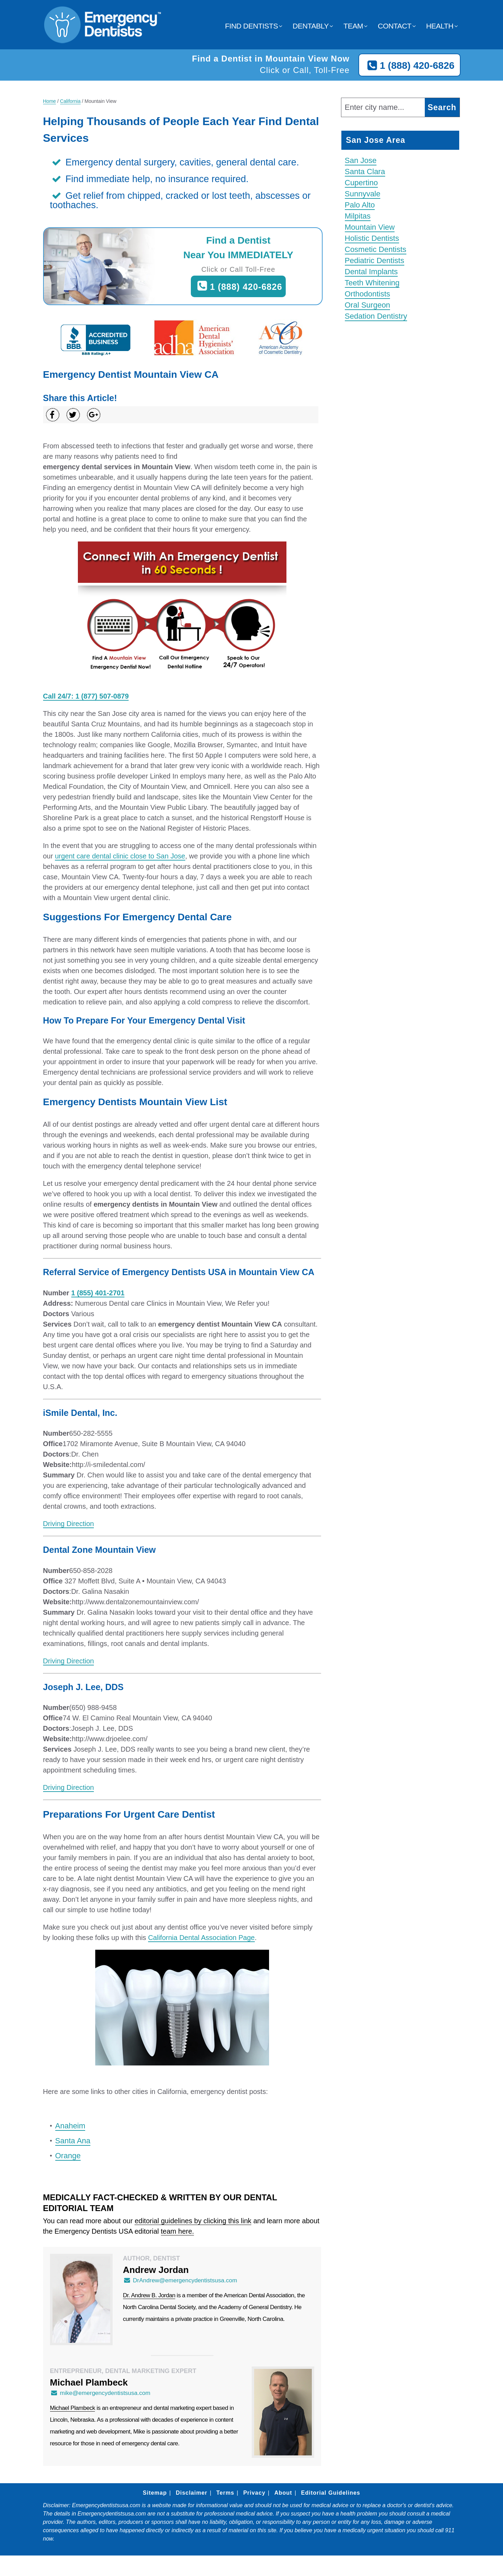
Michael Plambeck (72, 2408)
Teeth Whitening (372, 282)
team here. (177, 2231)
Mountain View (370, 227)
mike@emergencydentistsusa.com (100, 2393)
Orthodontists (367, 294)
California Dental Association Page (201, 1937)
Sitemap (155, 2493)
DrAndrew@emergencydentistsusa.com (180, 2280)
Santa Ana (73, 2140)
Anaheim (70, 2125)
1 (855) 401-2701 (97, 1293)
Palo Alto (360, 205)
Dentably (311, 26)
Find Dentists (251, 26)
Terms (225, 2493)
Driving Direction (68, 1523)
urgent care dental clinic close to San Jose (120, 856)
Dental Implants (371, 271)
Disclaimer (192, 2493)
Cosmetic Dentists (375, 249)
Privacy (254, 2493)
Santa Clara (365, 171)
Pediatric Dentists (374, 260)
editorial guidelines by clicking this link (193, 2221)
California (70, 101)
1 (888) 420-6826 (409, 65)
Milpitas (358, 216)
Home (49, 101)
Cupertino (361, 182)
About (283, 2493)
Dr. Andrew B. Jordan (149, 2295)
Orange (68, 2155)
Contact (394, 26)
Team (353, 26)
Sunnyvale (363, 193)
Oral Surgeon (367, 305)
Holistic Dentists (372, 238)
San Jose (361, 160)
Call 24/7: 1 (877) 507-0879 (86, 696)
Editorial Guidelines (330, 2493)
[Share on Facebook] (53, 415)
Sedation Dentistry (376, 316)
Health (439, 26)
